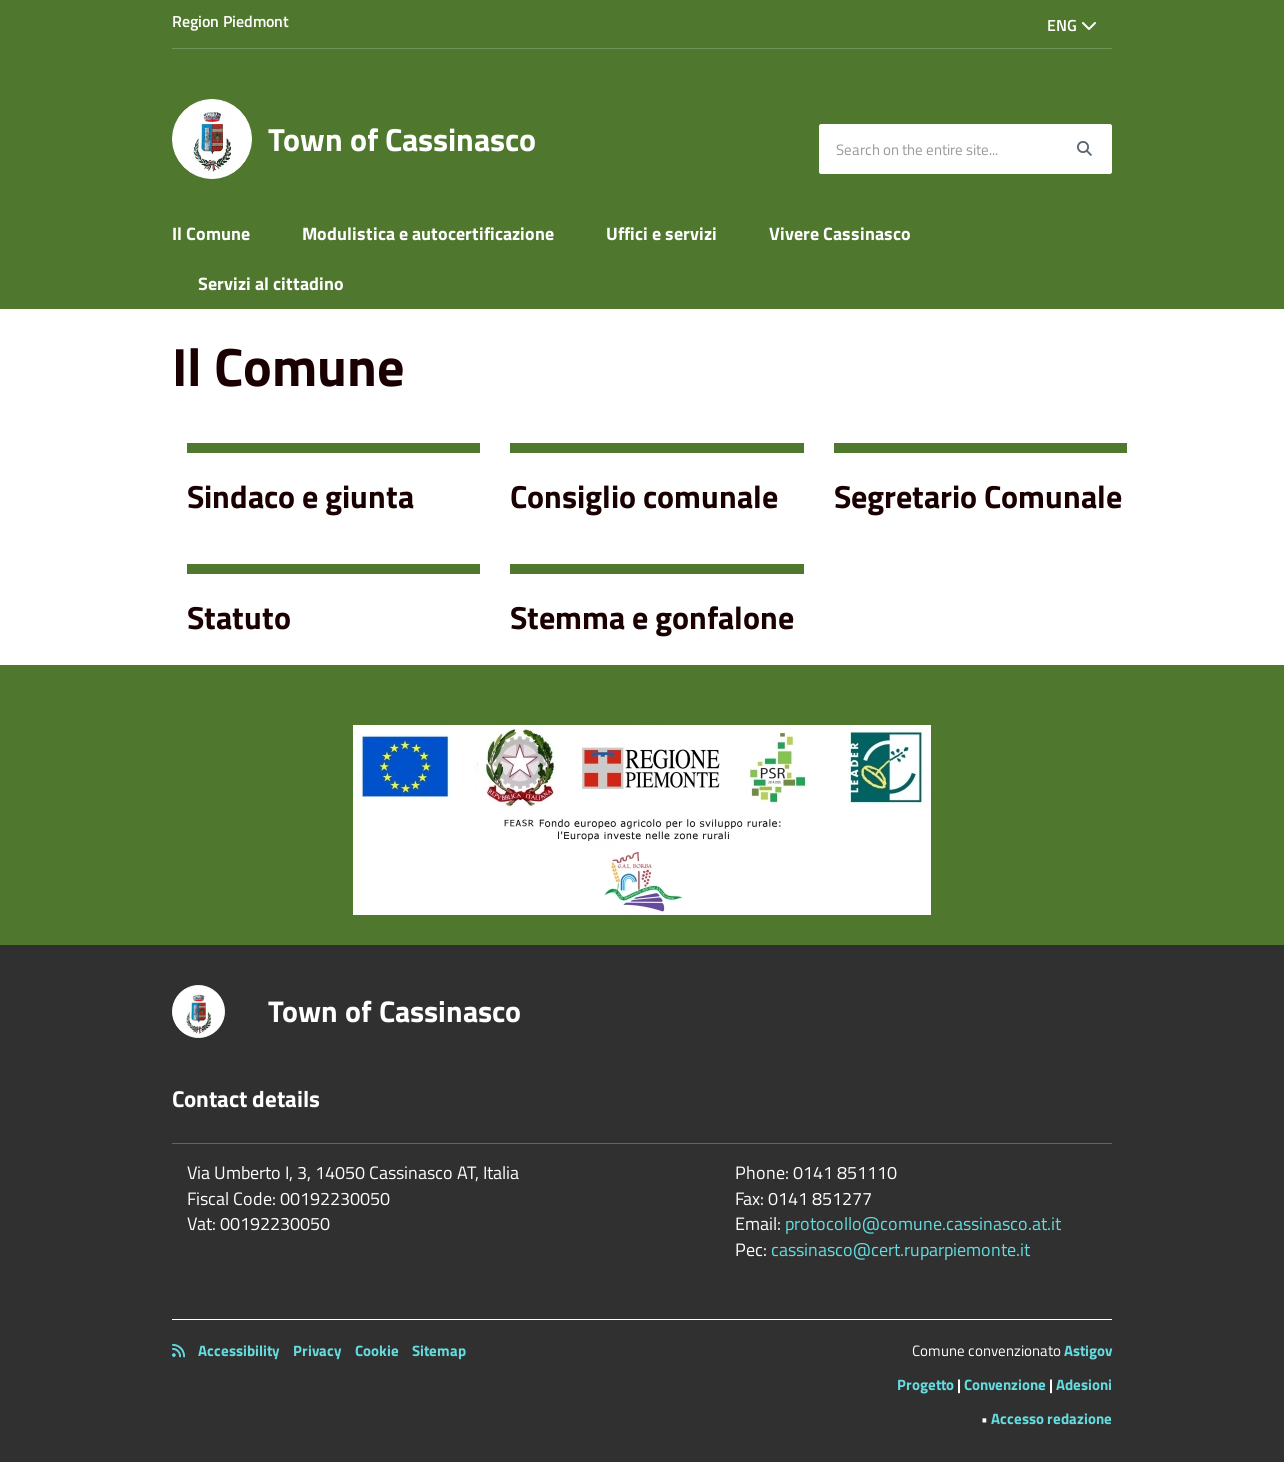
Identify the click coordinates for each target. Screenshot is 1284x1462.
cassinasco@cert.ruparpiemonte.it (900, 1249)
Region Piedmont (230, 21)
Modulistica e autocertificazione (428, 233)
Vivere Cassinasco (840, 233)
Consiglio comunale (644, 496)
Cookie (377, 1350)
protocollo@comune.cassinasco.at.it (923, 1223)
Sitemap (439, 1350)
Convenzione (1005, 1384)
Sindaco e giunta (300, 496)
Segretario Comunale (978, 496)
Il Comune (211, 233)
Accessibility (239, 1350)
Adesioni (1084, 1384)
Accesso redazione (1051, 1418)
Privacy (317, 1350)
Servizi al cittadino (271, 283)
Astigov (1088, 1350)
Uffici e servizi (661, 233)
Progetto (925, 1384)
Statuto (239, 617)
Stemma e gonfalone (652, 617)
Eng (1072, 25)
